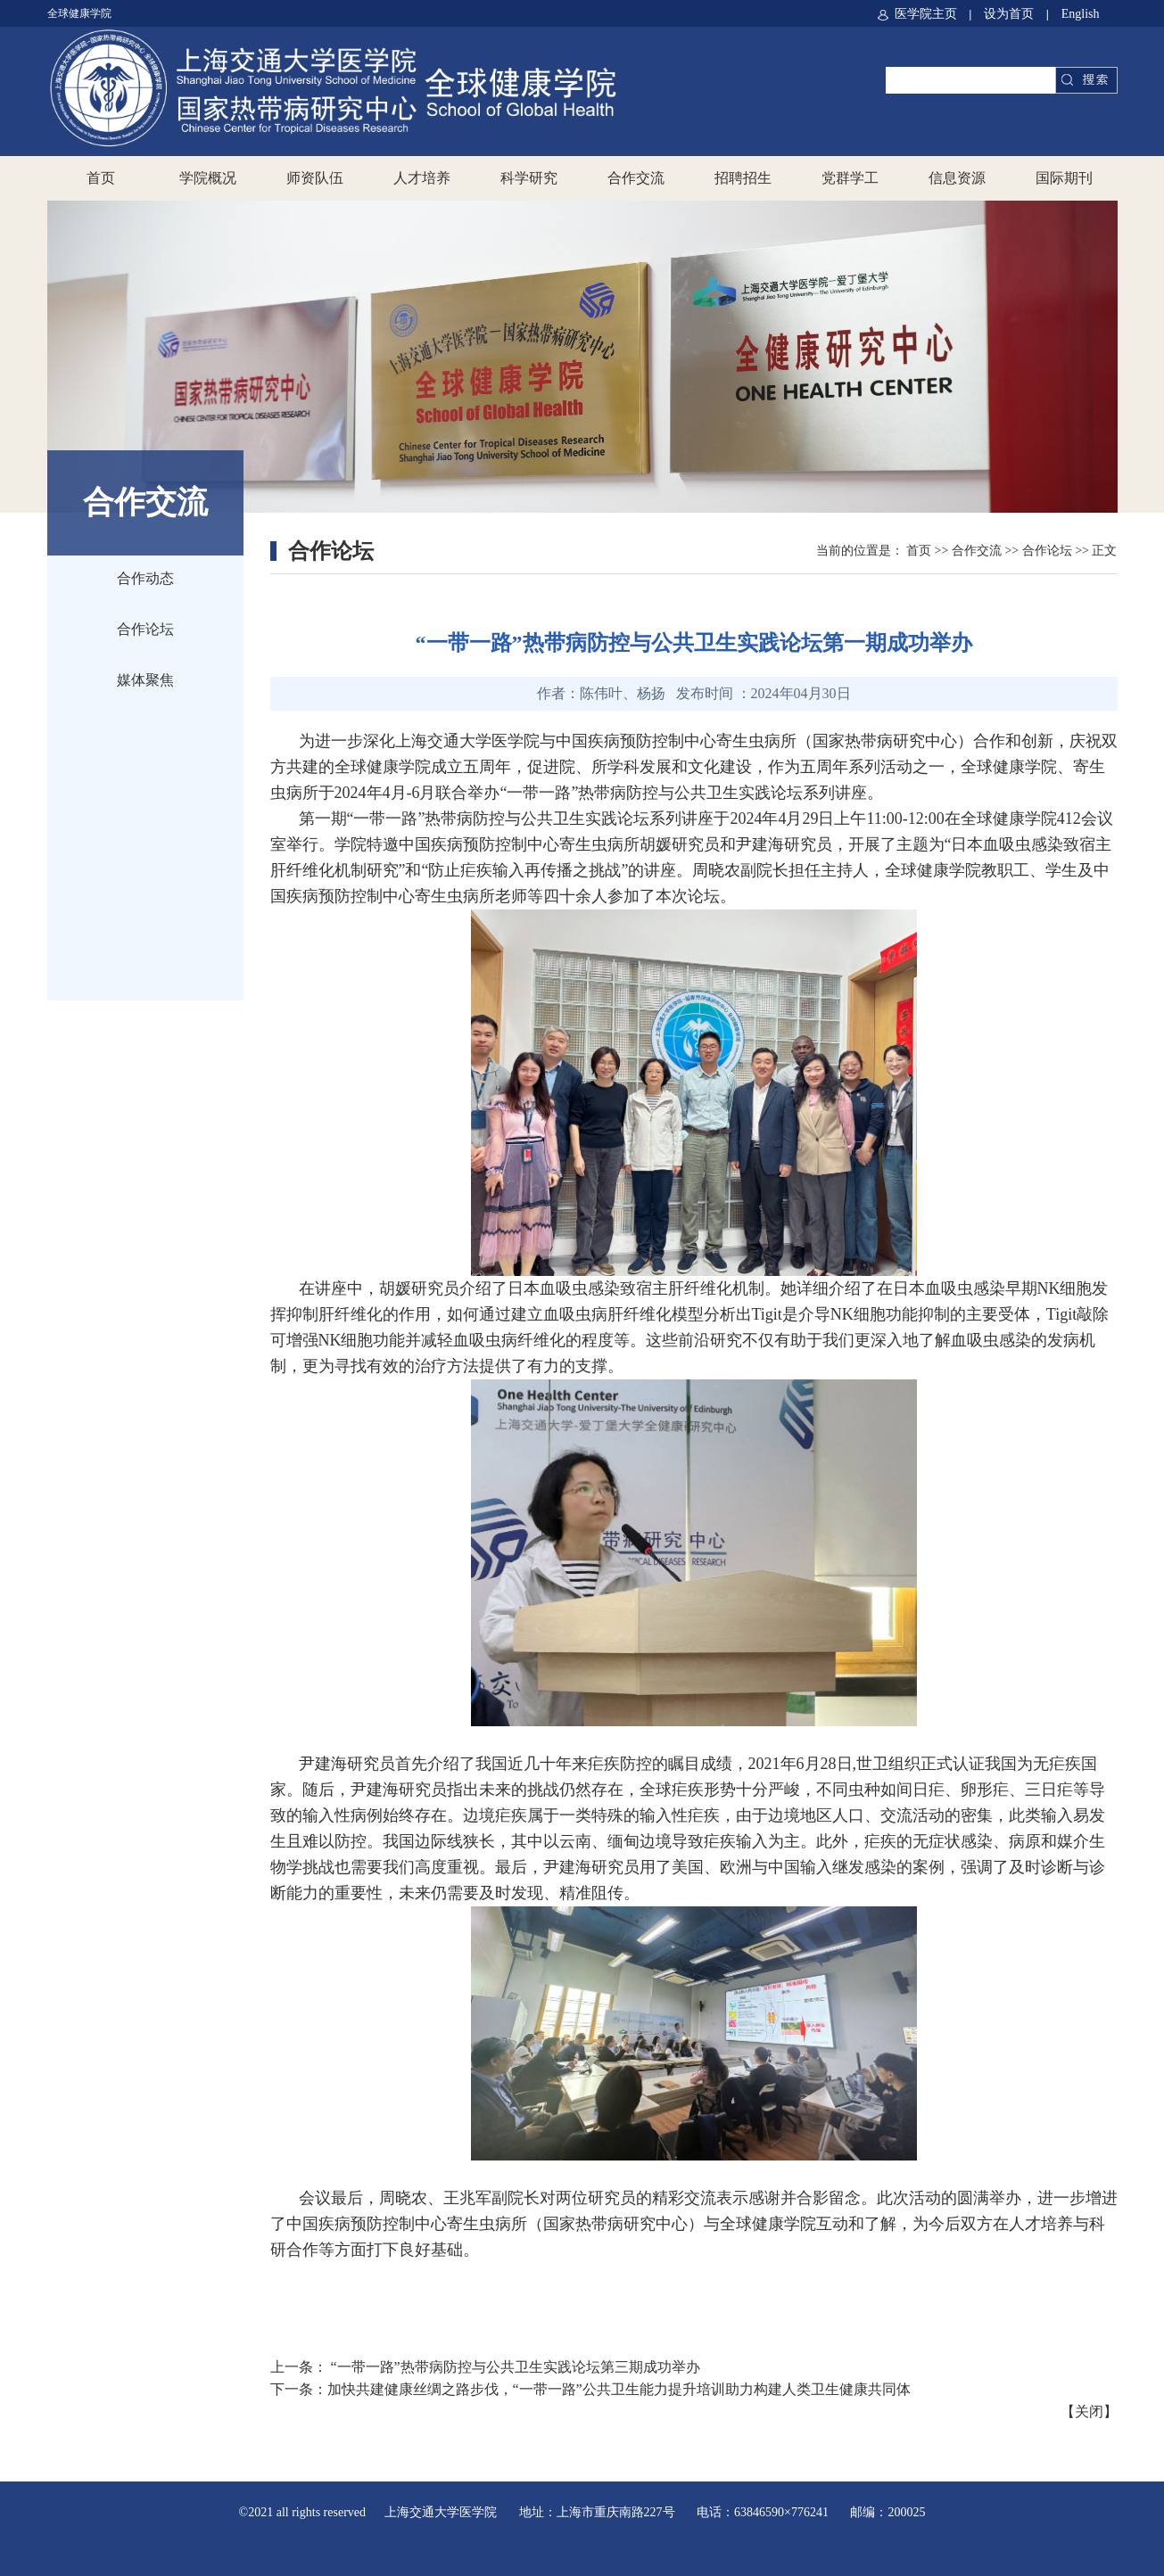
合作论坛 (145, 629)
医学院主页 (917, 14)
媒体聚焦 (145, 679)
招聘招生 (743, 177)
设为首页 (1010, 14)
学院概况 (207, 177)
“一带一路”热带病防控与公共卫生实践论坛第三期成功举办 (513, 2366)
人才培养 (421, 177)
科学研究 (528, 177)
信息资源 (957, 177)
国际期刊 (1064, 177)
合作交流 (636, 177)
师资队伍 (314, 177)
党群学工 (850, 177)
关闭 (1089, 2411)
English (1080, 14)
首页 (101, 177)
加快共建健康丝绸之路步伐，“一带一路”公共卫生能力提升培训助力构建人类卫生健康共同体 (619, 2389)
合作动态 (145, 578)
